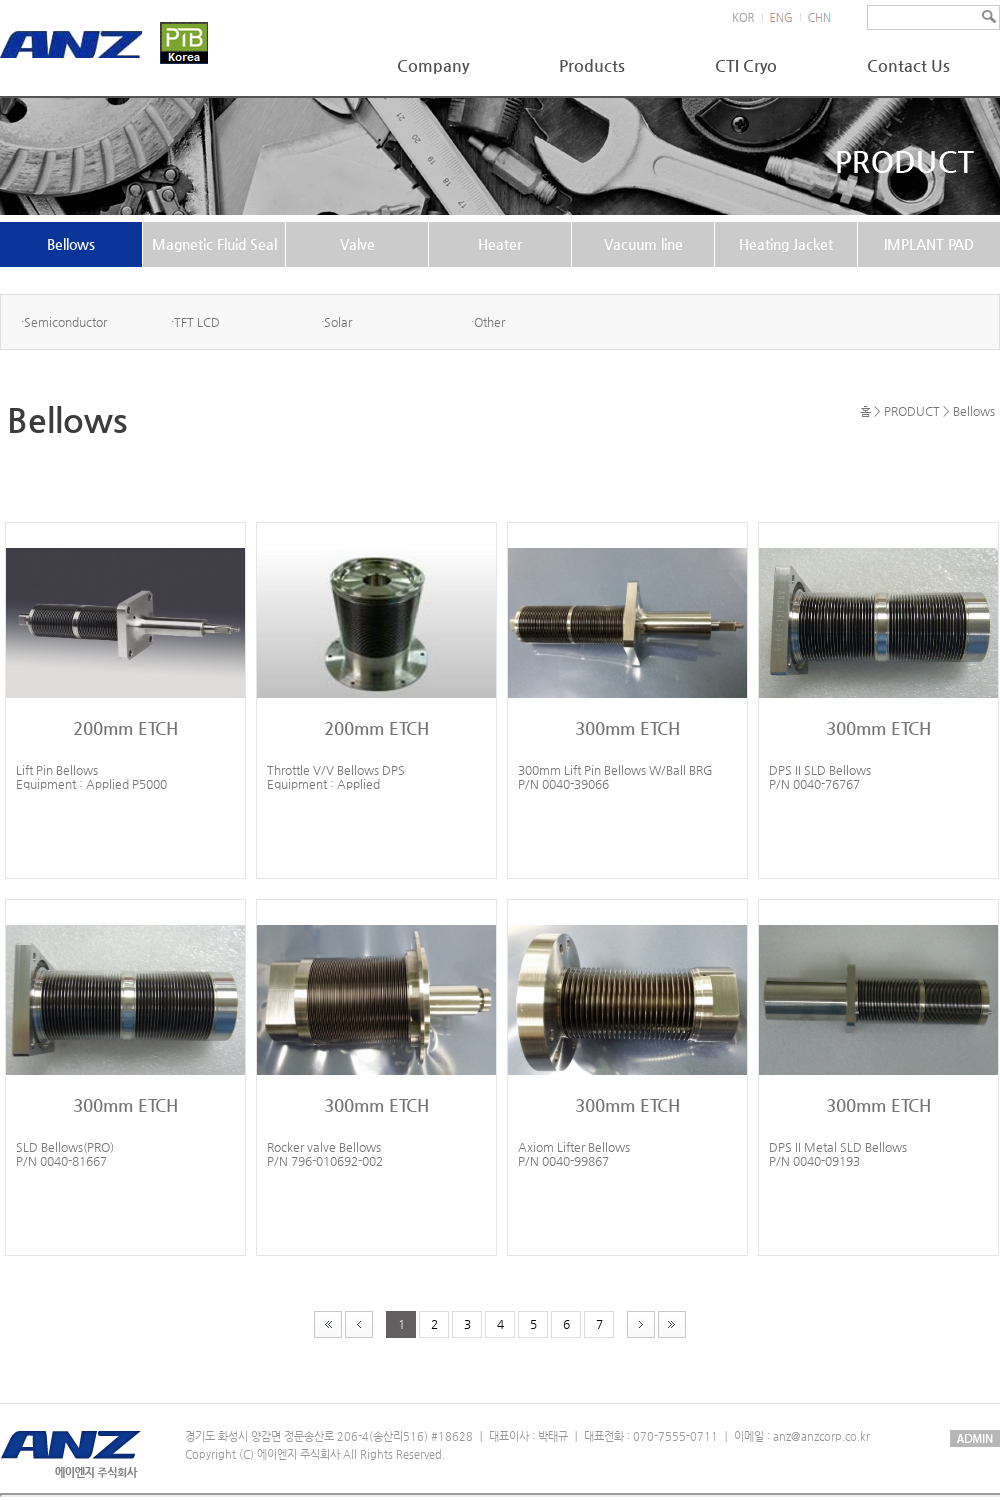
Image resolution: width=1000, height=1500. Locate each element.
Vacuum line (643, 244)
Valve (357, 244)
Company (433, 65)
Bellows (71, 244)
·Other (488, 322)
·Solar (336, 322)
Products (592, 65)
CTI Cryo (746, 65)
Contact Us (908, 65)
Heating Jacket (786, 244)
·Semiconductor (64, 322)
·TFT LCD (195, 322)
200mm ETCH (125, 728)
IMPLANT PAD (929, 244)
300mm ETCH (627, 728)
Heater (500, 244)
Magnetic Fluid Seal (214, 244)
